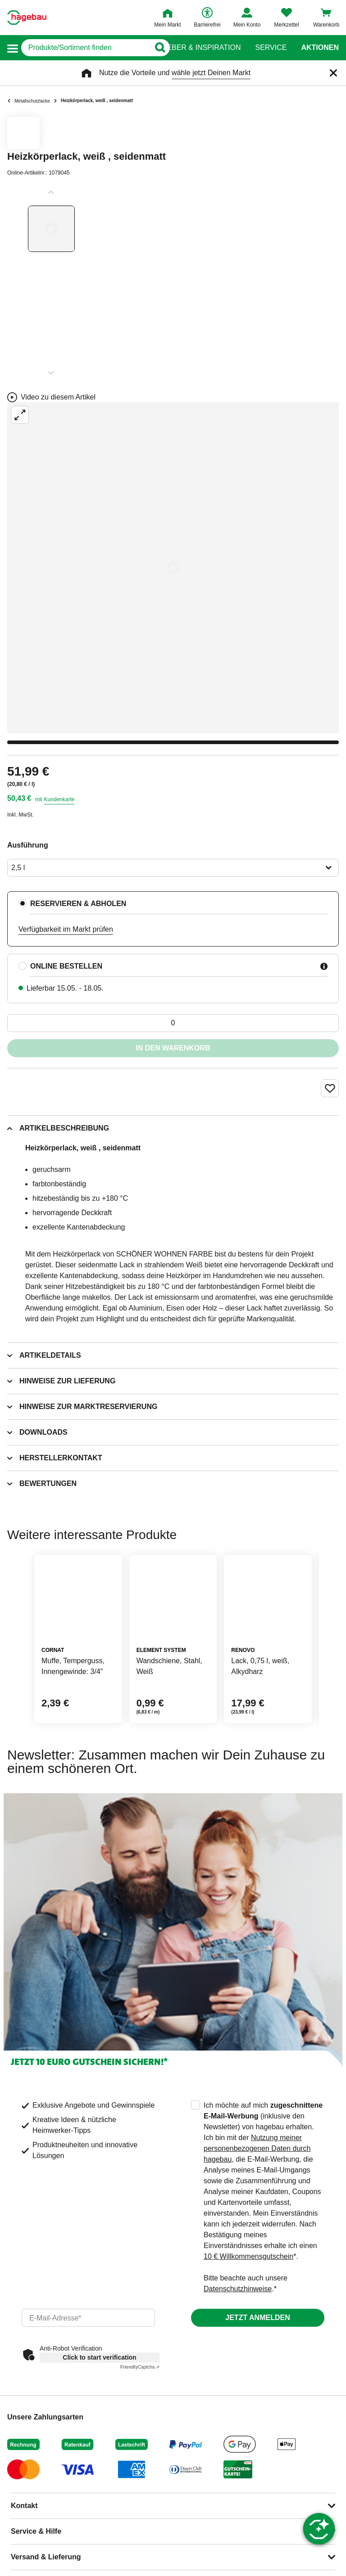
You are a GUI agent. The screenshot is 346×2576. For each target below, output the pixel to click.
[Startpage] (26, 17)
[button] (12, 48)
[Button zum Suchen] (155, 47)
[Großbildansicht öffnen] (173, 567)
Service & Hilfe (36, 2531)
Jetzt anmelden (257, 2317)
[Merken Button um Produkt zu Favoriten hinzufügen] (330, 1088)
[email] (88, 2317)
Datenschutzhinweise (238, 2289)
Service (271, 47)
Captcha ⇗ (139, 2367)
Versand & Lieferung (46, 2557)
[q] (85, 47)
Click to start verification (99, 2357)
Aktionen (320, 47)
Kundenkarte (59, 799)
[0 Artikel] (173, 1023)
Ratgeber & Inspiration (194, 47)
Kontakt (24, 2505)
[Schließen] (333, 72)
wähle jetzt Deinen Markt (211, 72)
